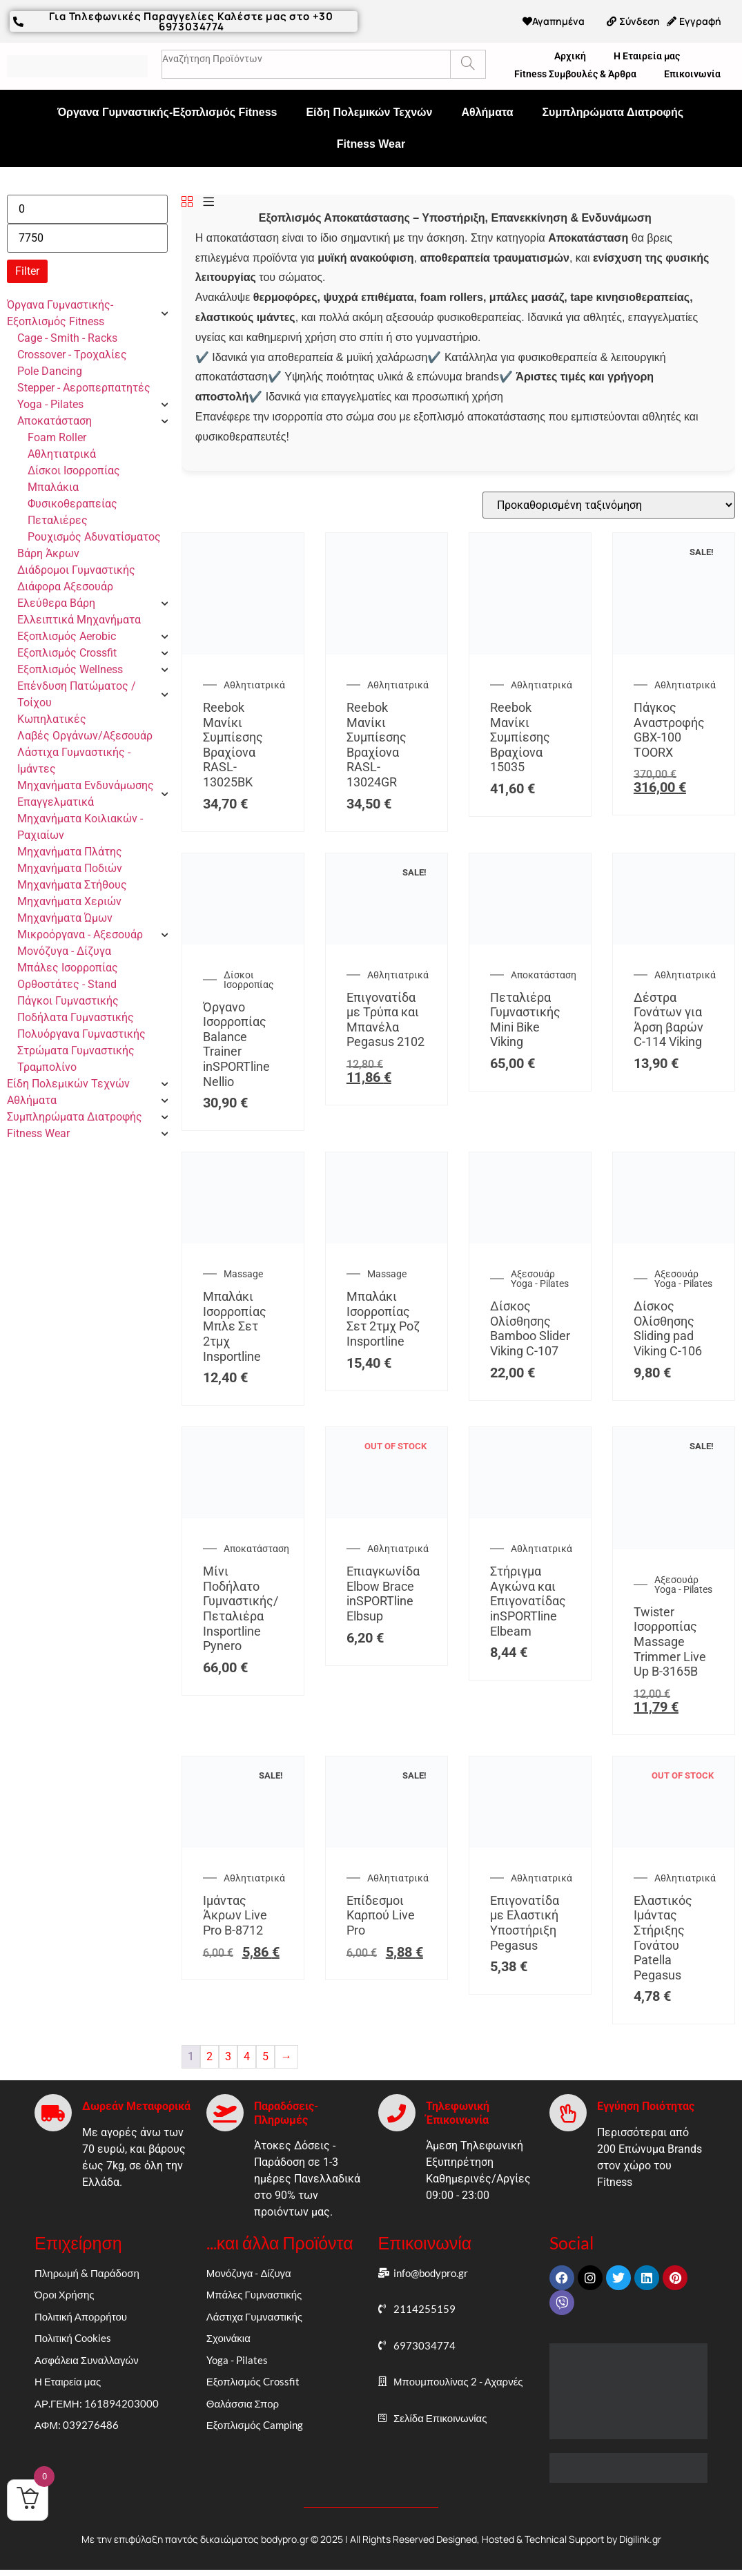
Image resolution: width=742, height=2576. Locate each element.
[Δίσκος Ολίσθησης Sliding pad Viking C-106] (673, 1239)
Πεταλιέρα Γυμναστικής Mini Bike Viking (525, 1019)
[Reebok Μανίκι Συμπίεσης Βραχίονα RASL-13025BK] (243, 650)
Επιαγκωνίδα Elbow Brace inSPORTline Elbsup (383, 1593)
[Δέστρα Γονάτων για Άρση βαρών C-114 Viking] (673, 940)
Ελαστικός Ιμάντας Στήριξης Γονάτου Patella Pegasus (663, 1937)
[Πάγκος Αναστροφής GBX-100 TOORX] (673, 650)
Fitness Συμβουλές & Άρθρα (575, 73)
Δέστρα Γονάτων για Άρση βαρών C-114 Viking (668, 1019)
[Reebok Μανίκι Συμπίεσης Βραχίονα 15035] (530, 650)
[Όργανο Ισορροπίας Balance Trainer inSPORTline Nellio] (243, 940)
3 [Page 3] (228, 2056)
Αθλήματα (487, 112)
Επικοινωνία (692, 73)
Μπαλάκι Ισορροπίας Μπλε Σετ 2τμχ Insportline (234, 1326)
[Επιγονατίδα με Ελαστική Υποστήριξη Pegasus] (530, 1843)
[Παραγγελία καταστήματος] (608, 505)
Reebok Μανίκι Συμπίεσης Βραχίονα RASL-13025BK (233, 744)
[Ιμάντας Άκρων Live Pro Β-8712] (243, 1843)
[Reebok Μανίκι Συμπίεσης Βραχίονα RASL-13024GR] (386, 650)
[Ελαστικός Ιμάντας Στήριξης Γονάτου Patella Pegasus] (673, 1843)
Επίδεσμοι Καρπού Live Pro (380, 1915)
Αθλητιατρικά (254, 685)
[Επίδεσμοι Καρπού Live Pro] (386, 1843)
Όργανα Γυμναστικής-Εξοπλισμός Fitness (167, 112)
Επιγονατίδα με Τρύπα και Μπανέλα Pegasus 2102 (385, 1019)
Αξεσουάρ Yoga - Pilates (540, 1278)
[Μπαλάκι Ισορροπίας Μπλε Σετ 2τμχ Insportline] (243, 1239)
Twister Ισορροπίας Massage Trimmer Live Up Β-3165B (670, 1641)
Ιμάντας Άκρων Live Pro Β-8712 (235, 1915)
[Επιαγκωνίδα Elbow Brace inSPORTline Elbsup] (386, 1514)
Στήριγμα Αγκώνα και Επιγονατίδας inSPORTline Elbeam (528, 1601)
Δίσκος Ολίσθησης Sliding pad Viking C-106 (668, 1328)
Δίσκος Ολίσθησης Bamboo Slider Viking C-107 (530, 1328)
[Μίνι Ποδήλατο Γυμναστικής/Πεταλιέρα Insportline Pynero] (243, 1514)
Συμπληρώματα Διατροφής (613, 112)
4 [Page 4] (247, 2056)
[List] (208, 202)
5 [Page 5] (265, 2056)
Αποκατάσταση (543, 975)
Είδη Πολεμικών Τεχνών (369, 112)
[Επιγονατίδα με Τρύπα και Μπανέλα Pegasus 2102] (386, 940)
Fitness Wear (371, 144)
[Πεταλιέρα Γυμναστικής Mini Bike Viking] (530, 940)
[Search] (467, 64)
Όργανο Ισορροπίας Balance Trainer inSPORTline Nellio (236, 1044)
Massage (243, 1274)
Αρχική (570, 55)
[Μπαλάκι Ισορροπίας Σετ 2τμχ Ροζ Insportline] (386, 1239)
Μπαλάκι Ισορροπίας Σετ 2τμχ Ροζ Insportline (383, 1318)
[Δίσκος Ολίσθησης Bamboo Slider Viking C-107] (530, 1239)
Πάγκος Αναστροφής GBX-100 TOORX (669, 729)
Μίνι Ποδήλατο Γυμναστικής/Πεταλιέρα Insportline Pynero (240, 1608)
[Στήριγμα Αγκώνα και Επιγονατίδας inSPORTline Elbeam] (530, 1514)
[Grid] (187, 202)
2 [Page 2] (209, 2056)
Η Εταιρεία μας (647, 55)
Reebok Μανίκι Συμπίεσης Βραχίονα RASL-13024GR (376, 744)
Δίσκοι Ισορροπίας (249, 979)
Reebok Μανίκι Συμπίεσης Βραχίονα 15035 (520, 737)
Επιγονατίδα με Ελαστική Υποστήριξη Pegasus (524, 1923)
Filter (27, 271)
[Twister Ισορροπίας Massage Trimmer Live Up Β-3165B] (673, 1545)
